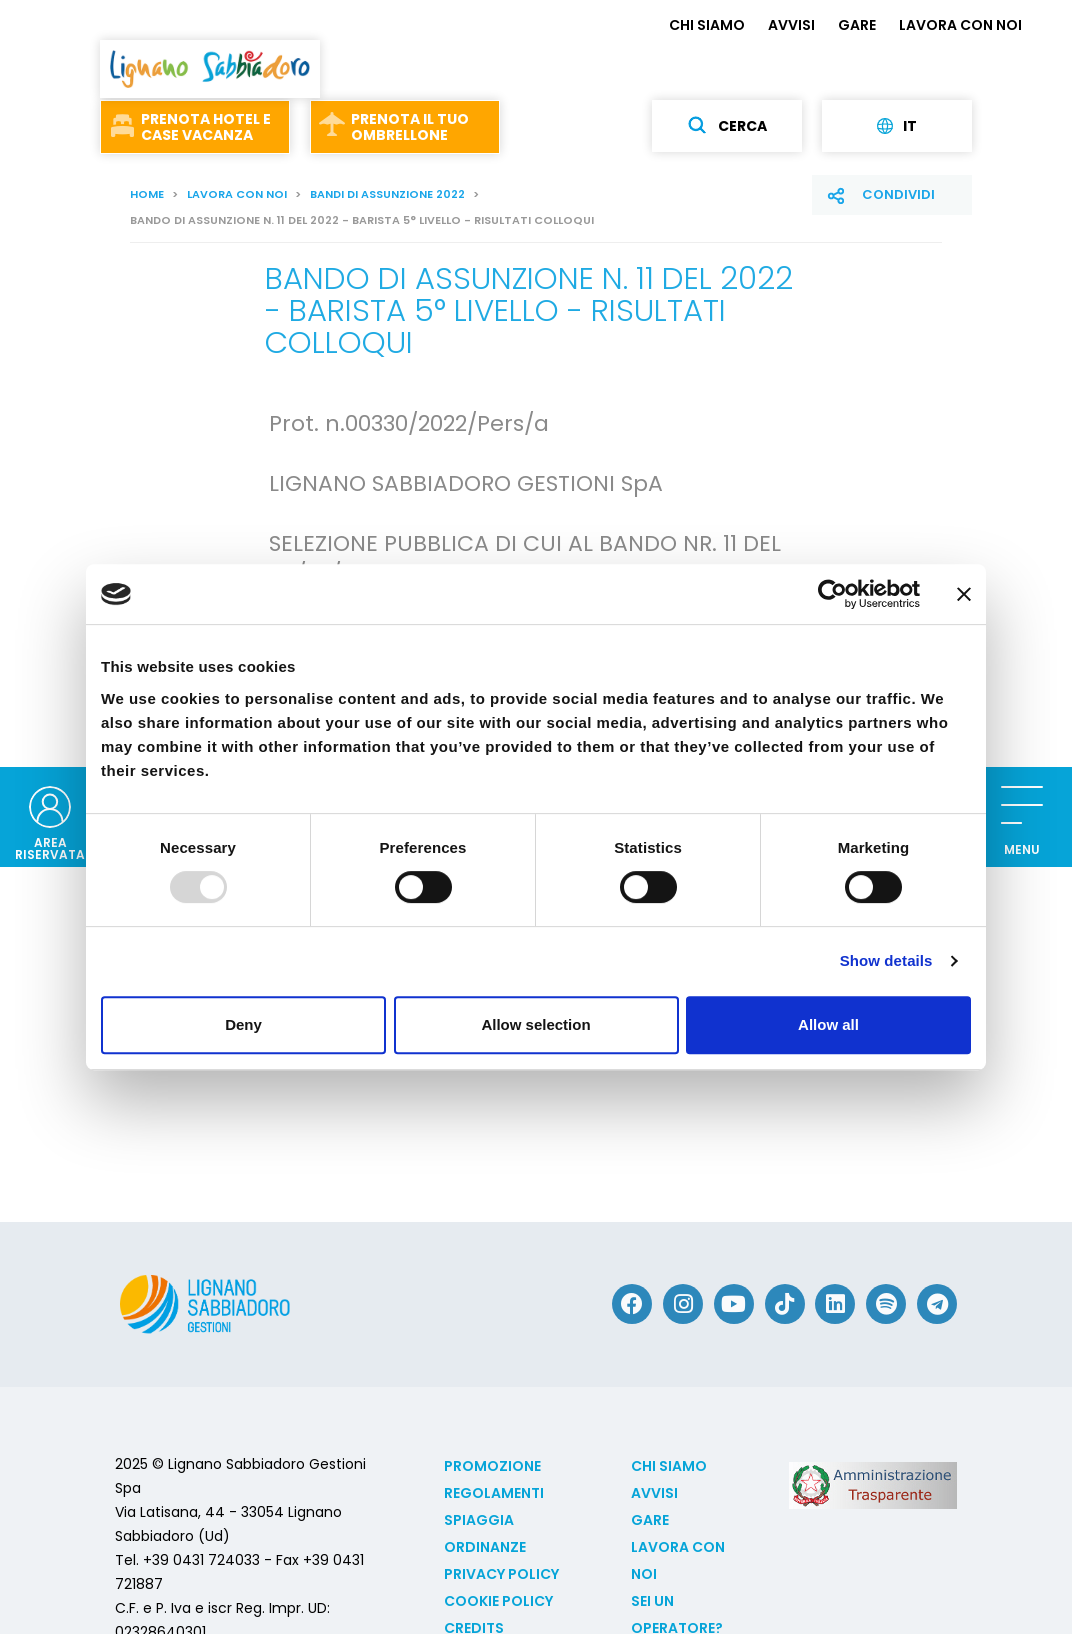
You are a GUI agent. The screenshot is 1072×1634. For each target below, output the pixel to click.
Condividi (898, 194)
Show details (886, 960)
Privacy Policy (501, 1574)
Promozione (492, 1466)
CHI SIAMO (707, 25)
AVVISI (791, 25)
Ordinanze (485, 1547)
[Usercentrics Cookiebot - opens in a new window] (832, 594)
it (897, 126)
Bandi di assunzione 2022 (387, 194)
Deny (243, 1024)
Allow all (828, 1024)
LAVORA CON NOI (960, 25)
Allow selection (535, 1024)
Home (147, 194)
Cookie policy (498, 1601)
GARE (857, 25)
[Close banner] (964, 594)
